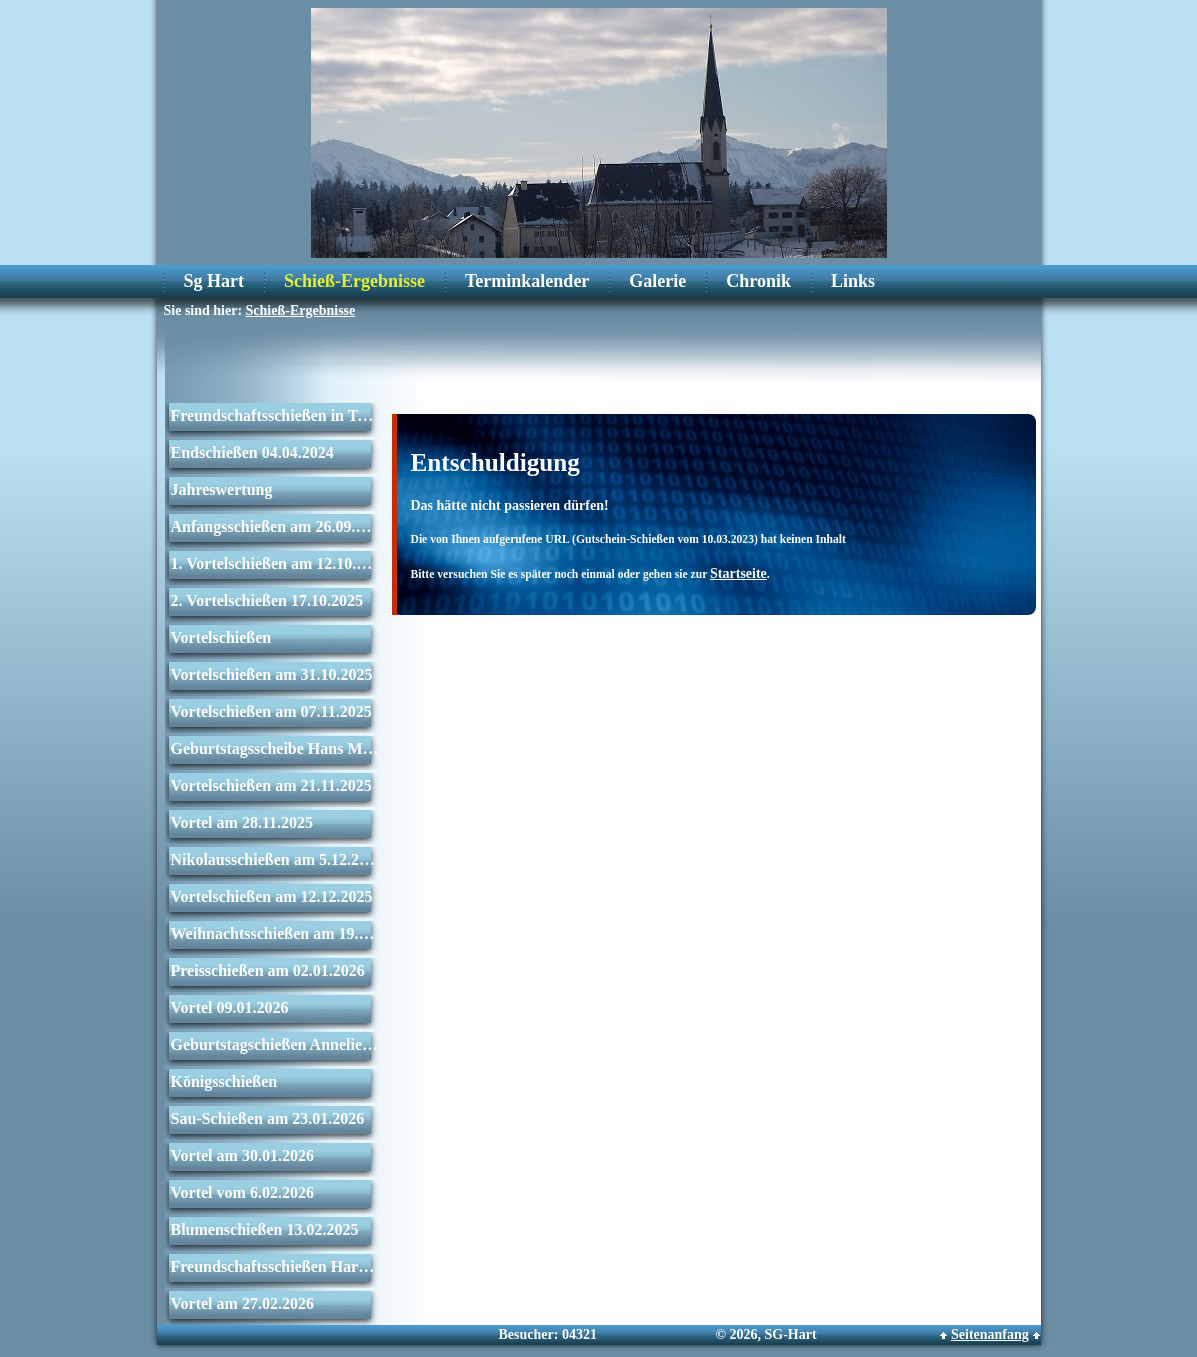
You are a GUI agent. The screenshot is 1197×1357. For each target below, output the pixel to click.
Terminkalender (527, 281)
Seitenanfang (990, 1334)
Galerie (657, 281)
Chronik (758, 281)
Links (853, 281)
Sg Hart (214, 281)
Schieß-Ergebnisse (354, 281)
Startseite (738, 573)
